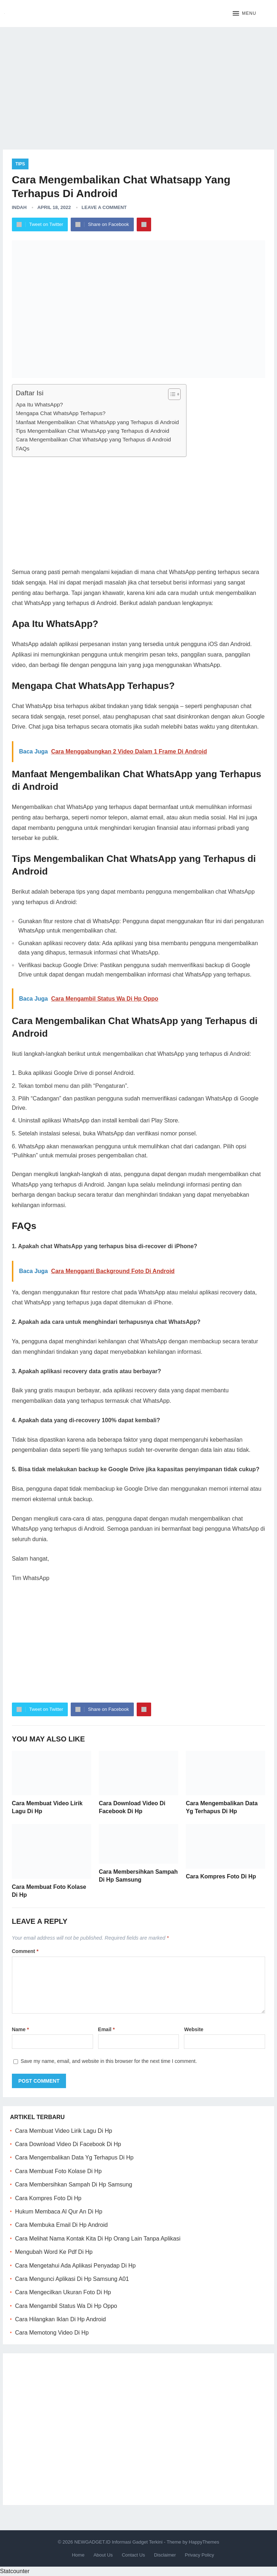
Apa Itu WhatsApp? (39, 404)
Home (78, 2555)
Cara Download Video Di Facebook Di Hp (68, 2144)
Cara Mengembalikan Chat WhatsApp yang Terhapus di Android (93, 439)
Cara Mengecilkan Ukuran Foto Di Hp (63, 2292)
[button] (244, 13)
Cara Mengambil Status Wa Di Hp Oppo (66, 2306)
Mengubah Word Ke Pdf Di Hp (54, 2252)
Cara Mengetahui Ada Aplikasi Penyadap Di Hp (75, 2266)
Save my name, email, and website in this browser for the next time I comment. (109, 2061)
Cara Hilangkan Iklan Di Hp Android (60, 2319)
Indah (19, 207)
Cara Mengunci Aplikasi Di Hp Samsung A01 (72, 2279)
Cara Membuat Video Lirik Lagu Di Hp (63, 2131)
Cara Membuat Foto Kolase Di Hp (58, 2171)
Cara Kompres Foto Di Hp (221, 1876)
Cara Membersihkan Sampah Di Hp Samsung (73, 2184)
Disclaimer (165, 2555)
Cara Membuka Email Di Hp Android (61, 2225)
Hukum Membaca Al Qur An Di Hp (58, 2211)
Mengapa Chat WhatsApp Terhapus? (61, 413)
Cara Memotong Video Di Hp (52, 2333)
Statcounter (15, 2571)
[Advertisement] (138, 82)
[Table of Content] (174, 394)
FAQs (23, 448)
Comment (25, 1951)
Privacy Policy (199, 2555)
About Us (103, 2555)
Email (106, 2029)
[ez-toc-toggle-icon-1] (171, 394)
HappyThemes (204, 2542)
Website (193, 2029)
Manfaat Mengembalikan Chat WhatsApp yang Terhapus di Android (97, 422)
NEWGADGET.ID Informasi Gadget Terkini (118, 2542)
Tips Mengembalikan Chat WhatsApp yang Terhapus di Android (93, 431)
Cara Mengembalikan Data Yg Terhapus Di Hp (74, 2157)
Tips (20, 163)
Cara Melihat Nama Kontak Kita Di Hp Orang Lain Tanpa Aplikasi (98, 2238)
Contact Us (133, 2555)
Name (20, 2029)
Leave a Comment (104, 207)
